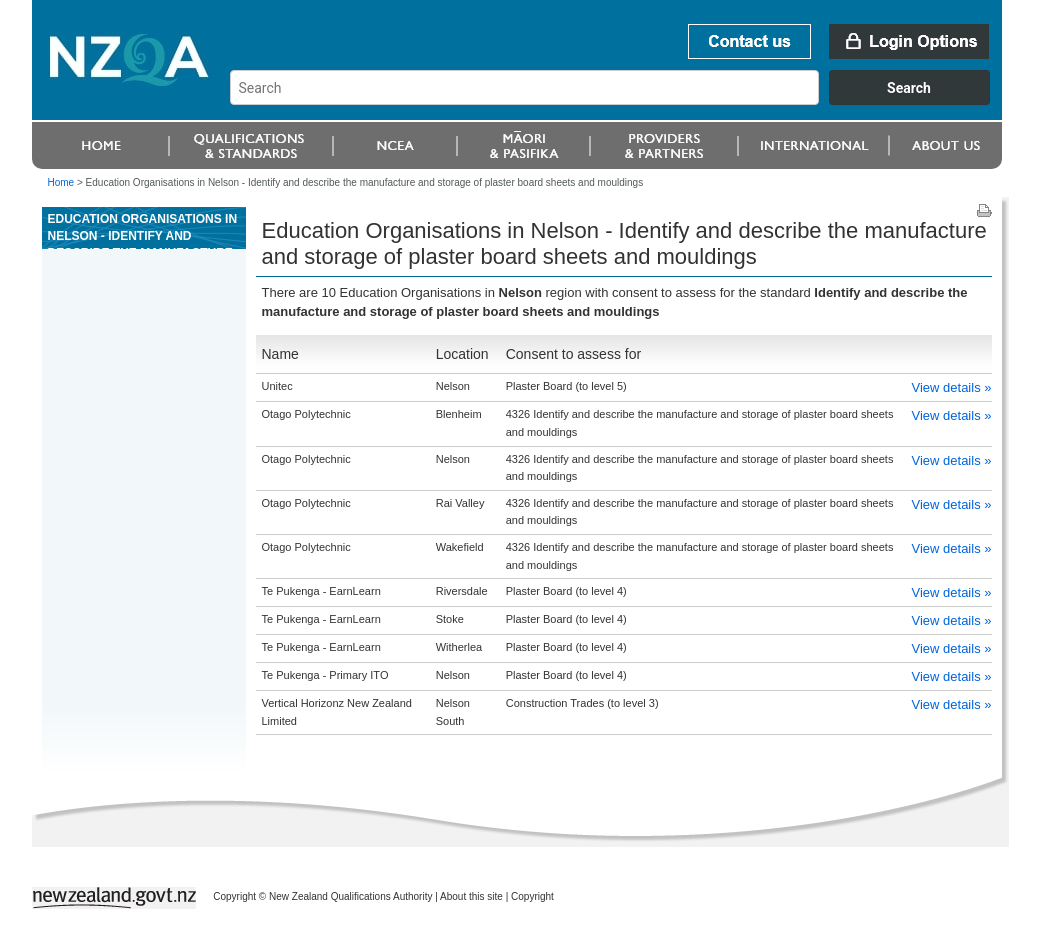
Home (61, 182)
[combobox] (619, 100)
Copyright (532, 896)
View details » (952, 387)
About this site (471, 896)
